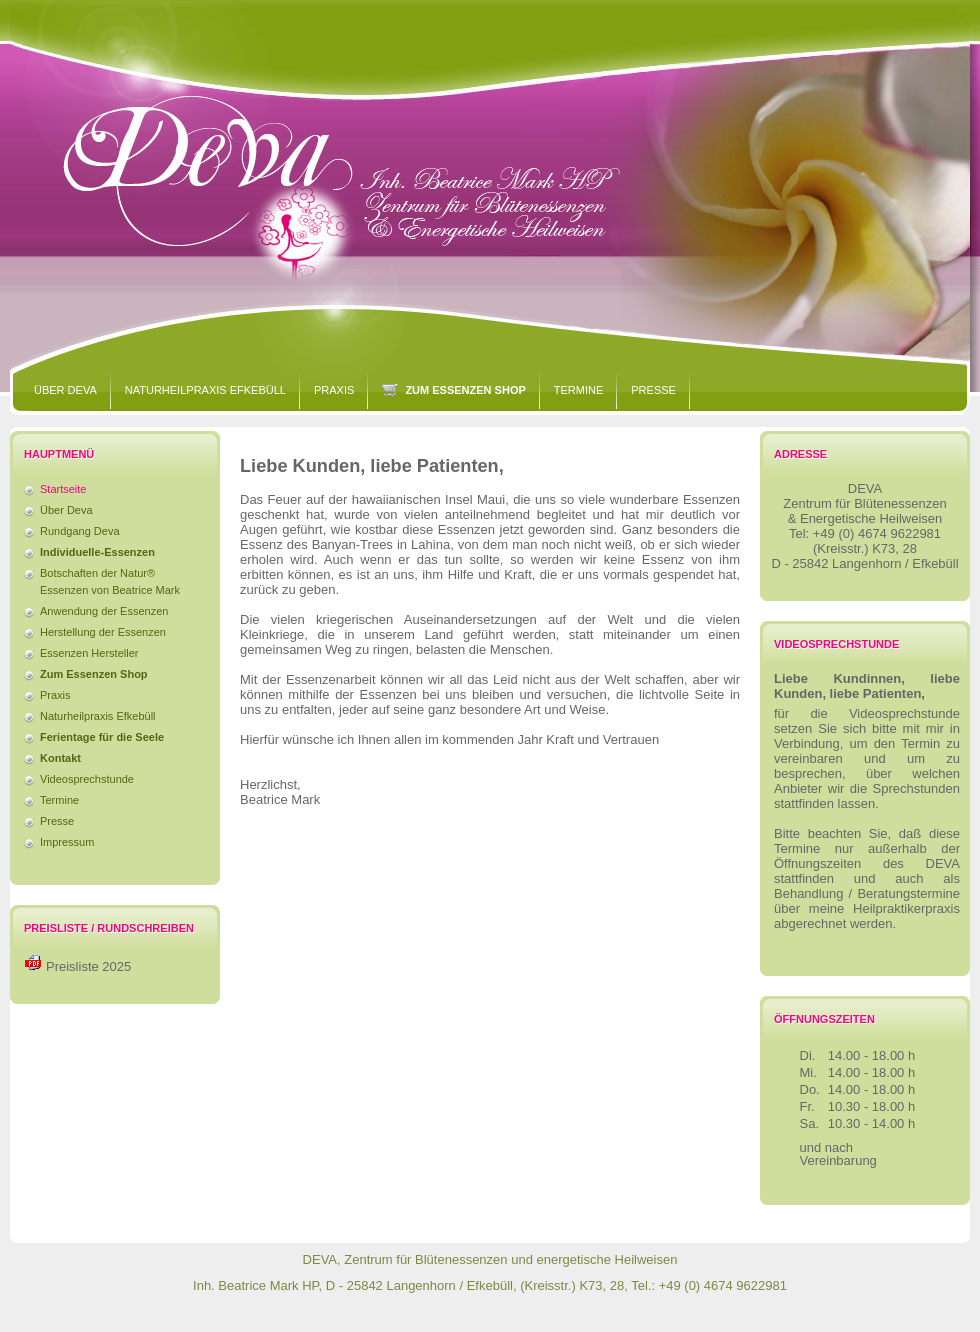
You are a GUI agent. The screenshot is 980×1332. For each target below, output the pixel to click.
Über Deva (65, 390)
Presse (653, 390)
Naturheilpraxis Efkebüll (205, 390)
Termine (579, 390)
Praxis (334, 390)
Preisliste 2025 (88, 966)
